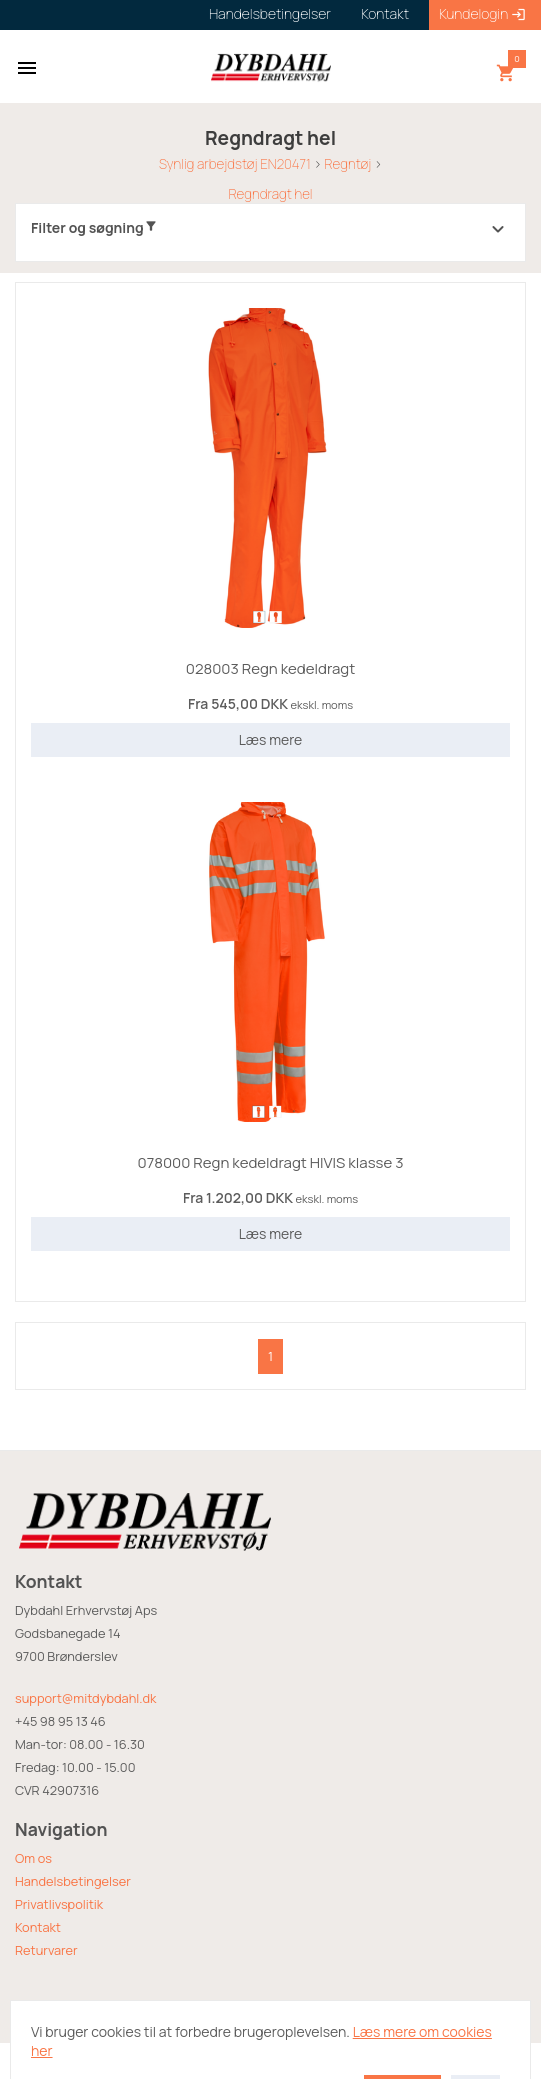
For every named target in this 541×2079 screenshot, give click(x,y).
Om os (33, 1858)
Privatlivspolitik (59, 1904)
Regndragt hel (270, 194)
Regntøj (347, 164)
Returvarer (46, 1950)
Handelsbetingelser (73, 1881)
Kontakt (38, 1927)
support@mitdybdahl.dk (85, 1698)
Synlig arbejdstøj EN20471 (235, 164)
